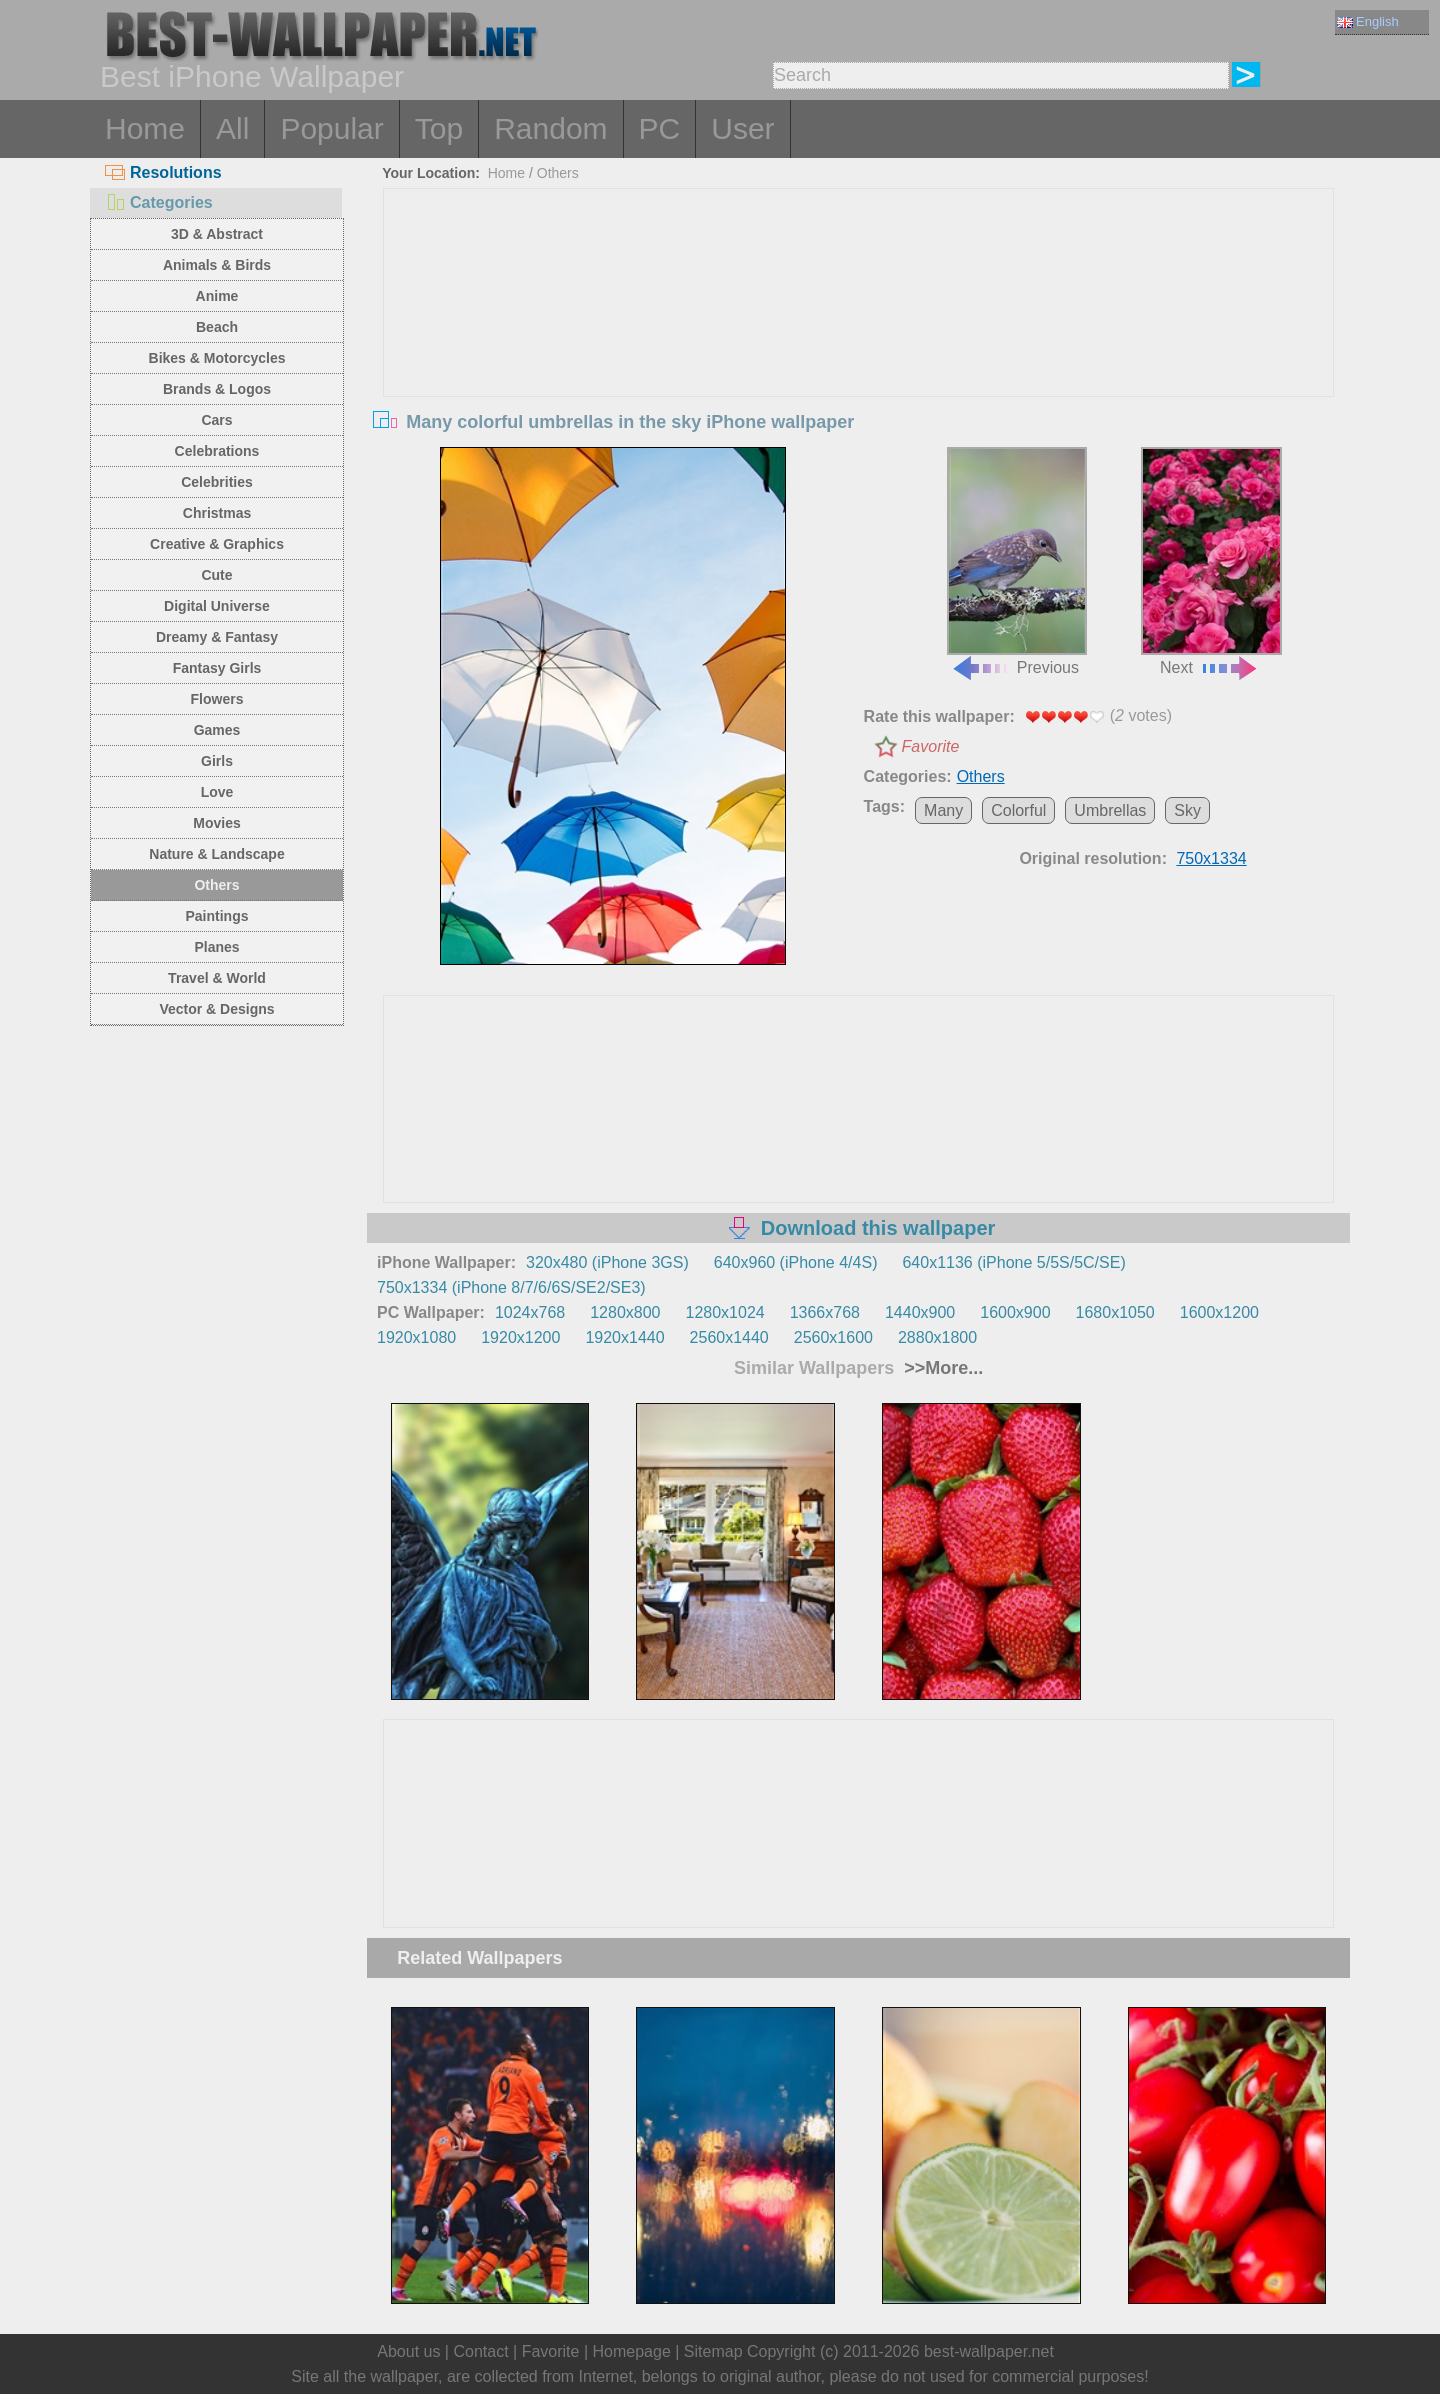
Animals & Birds (217, 265)
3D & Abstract (217, 234)
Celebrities (217, 482)
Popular (331, 128)
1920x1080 (416, 1337)
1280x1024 (724, 1312)
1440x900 (920, 1312)
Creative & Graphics (217, 544)
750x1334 (1211, 858)
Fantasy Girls (217, 668)
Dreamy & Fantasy (217, 637)
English (1368, 21)
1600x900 (1015, 1312)
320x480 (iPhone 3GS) (607, 1262)
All (232, 128)
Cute (216, 575)
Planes (216, 947)
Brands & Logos (217, 389)
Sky (1187, 810)
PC (660, 128)
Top (439, 128)
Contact (480, 2351)
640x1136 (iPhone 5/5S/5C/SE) (1013, 1262)
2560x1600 (833, 1337)
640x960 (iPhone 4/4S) (796, 1262)
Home (145, 128)
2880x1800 (937, 1337)
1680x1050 (1115, 1312)
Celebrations (217, 451)
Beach (217, 327)
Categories (159, 202)
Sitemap (713, 2351)
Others (216, 885)
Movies (216, 823)
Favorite (931, 746)
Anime (217, 296)
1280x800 (625, 1312)
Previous (1017, 562)
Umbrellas (1110, 810)
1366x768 (825, 1312)
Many (943, 810)
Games (217, 730)
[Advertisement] (859, 339)
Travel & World (217, 978)
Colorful (1018, 810)
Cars (216, 420)
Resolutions (163, 172)
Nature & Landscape (216, 854)
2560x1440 (729, 1337)
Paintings (216, 916)
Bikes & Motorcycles (217, 358)
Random (550, 128)
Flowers (217, 699)
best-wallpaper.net (989, 2351)
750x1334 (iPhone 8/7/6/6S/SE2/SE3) (511, 1287)
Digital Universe (217, 606)
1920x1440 (624, 1337)
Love (217, 792)
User (742, 128)
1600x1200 (1219, 1312)
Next (1211, 562)
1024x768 (530, 1312)
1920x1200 (520, 1337)
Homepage (632, 2351)
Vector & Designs (216, 1009)
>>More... (941, 1368)
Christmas (217, 513)
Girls (217, 761)
